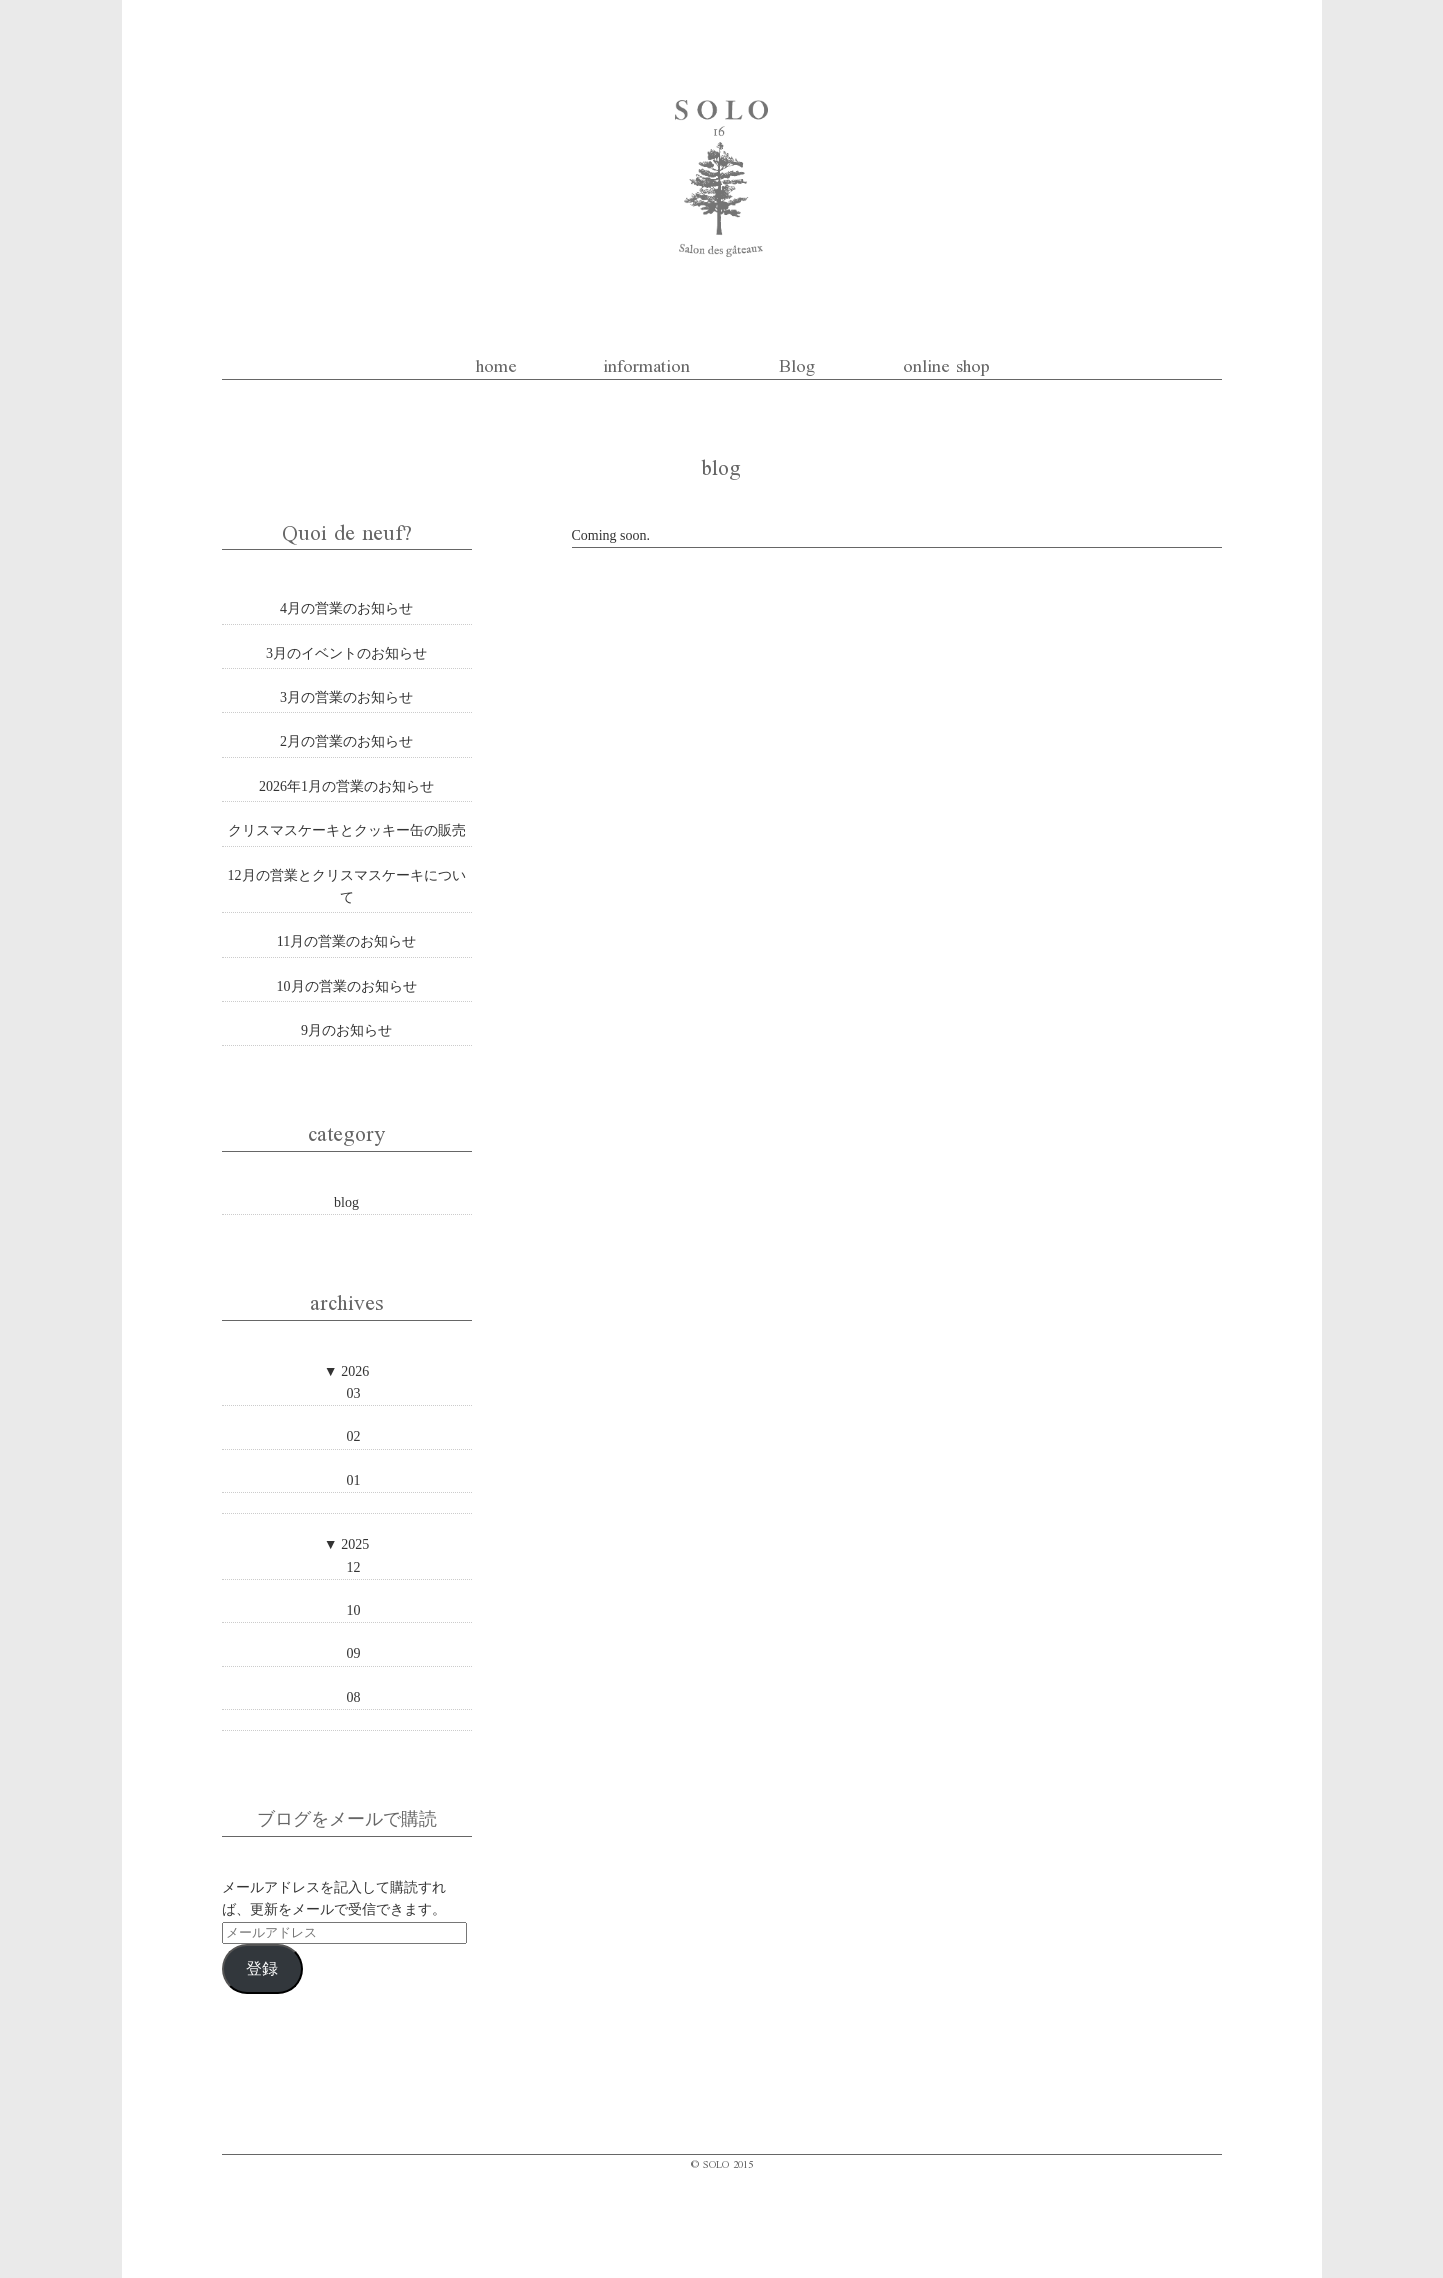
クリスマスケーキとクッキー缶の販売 (347, 830)
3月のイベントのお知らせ (346, 653)
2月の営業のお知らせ (346, 741)
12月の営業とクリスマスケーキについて (347, 886)
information (646, 363)
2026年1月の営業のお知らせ (346, 786)
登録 (262, 1968)
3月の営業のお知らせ (346, 697)
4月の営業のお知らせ (346, 608)
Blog (797, 363)
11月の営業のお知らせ (346, 941)
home (496, 363)
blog (346, 1202)
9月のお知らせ (346, 1030)
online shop (946, 363)
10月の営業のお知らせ (347, 986)
